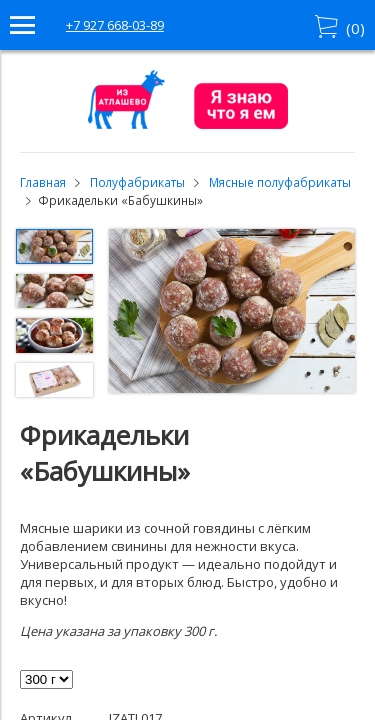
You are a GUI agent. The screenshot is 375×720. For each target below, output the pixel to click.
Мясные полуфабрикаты (280, 182)
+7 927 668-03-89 (115, 25)
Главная (43, 182)
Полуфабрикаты (137, 182)
